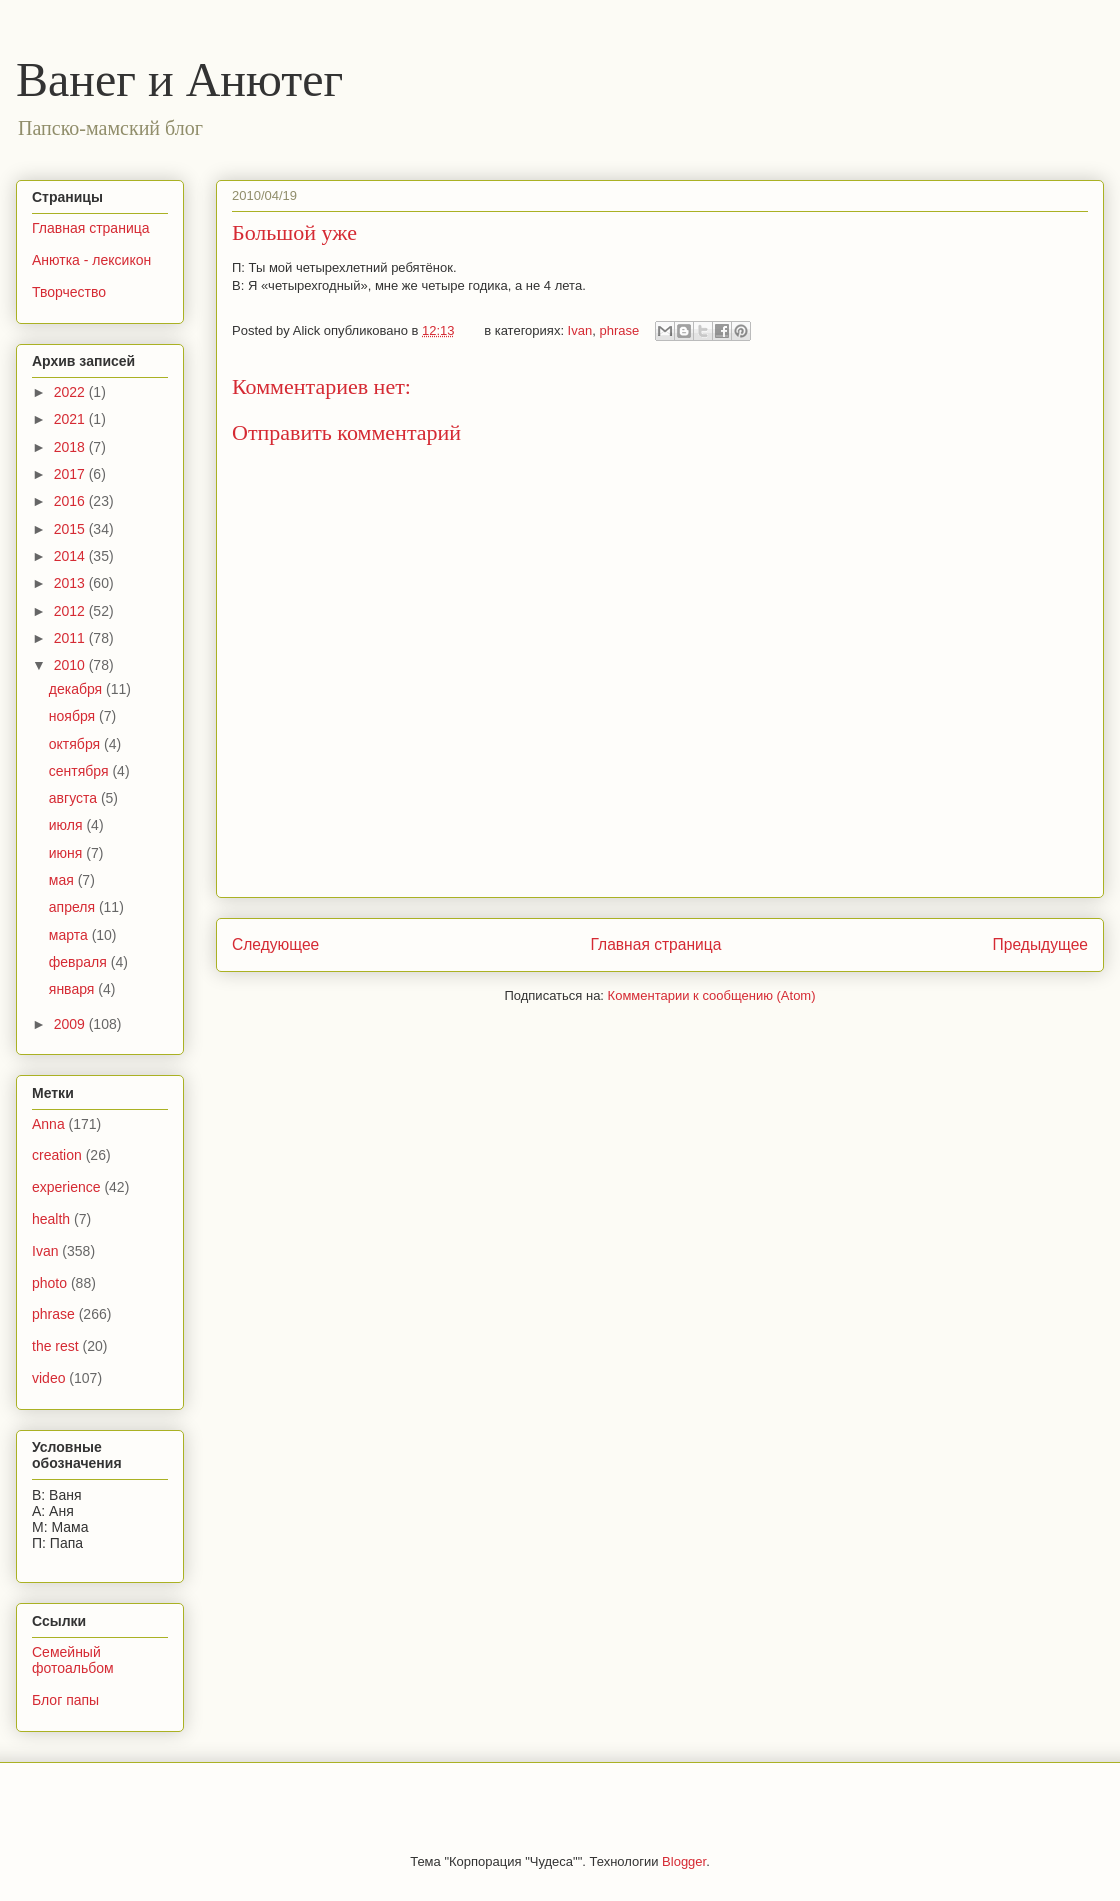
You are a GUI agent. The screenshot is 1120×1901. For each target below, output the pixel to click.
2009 (71, 1024)
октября (76, 744)
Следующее (275, 944)
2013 (71, 583)
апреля (74, 907)
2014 (71, 556)
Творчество (69, 292)
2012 (71, 611)
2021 (71, 419)
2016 (71, 501)
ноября (74, 716)
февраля (80, 962)
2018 (71, 447)
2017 (71, 474)
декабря (77, 689)
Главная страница (655, 944)
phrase (619, 330)
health (51, 1219)
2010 (71, 665)
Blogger (684, 1861)
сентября (81, 771)
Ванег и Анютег (179, 79)
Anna (48, 1124)
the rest (55, 1346)
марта (70, 935)
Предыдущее (1040, 944)
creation (57, 1155)
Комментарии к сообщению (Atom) (712, 995)
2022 (71, 392)
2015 (71, 529)
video (48, 1378)
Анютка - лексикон (91, 260)
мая (63, 880)
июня (68, 853)
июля (68, 825)
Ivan (580, 330)
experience (66, 1187)
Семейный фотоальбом (73, 1660)
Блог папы (65, 1700)
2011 (71, 638)
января (73, 989)
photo (49, 1283)
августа (75, 798)
